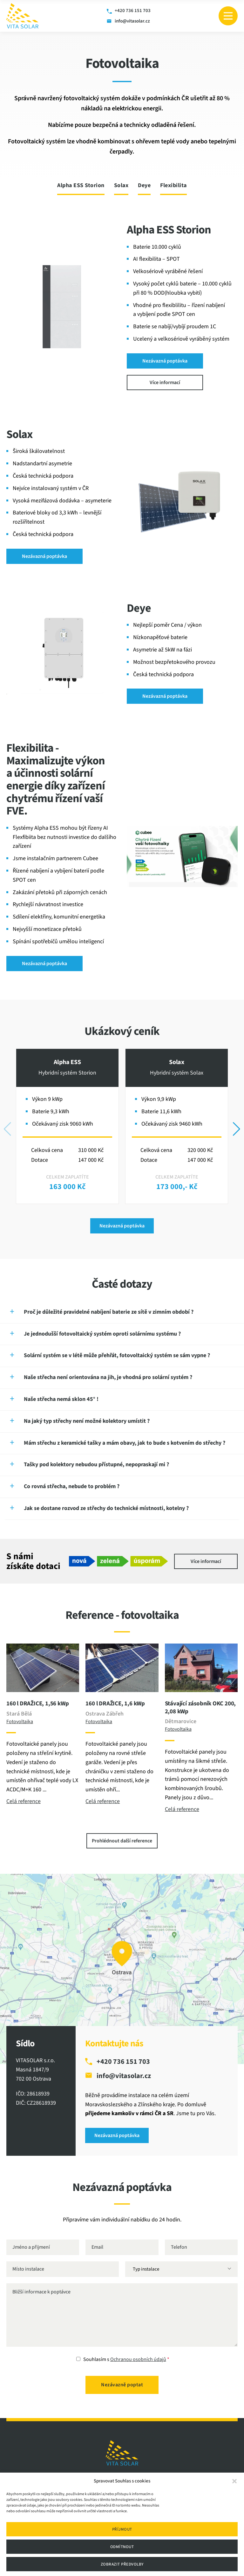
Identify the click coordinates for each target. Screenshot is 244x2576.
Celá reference (23, 1801)
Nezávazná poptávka (164, 360)
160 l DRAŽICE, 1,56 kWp (37, 1703)
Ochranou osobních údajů (138, 2359)
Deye (144, 185)
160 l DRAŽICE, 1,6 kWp (115, 1703)
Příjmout (122, 2529)
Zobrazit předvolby (122, 2564)
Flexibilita (173, 185)
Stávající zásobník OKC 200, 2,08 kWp (200, 1707)
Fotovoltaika (19, 1721)
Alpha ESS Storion (81, 185)
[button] (234, 2481)
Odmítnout (122, 2547)
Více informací (165, 382)
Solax (121, 185)
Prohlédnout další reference (122, 1840)
